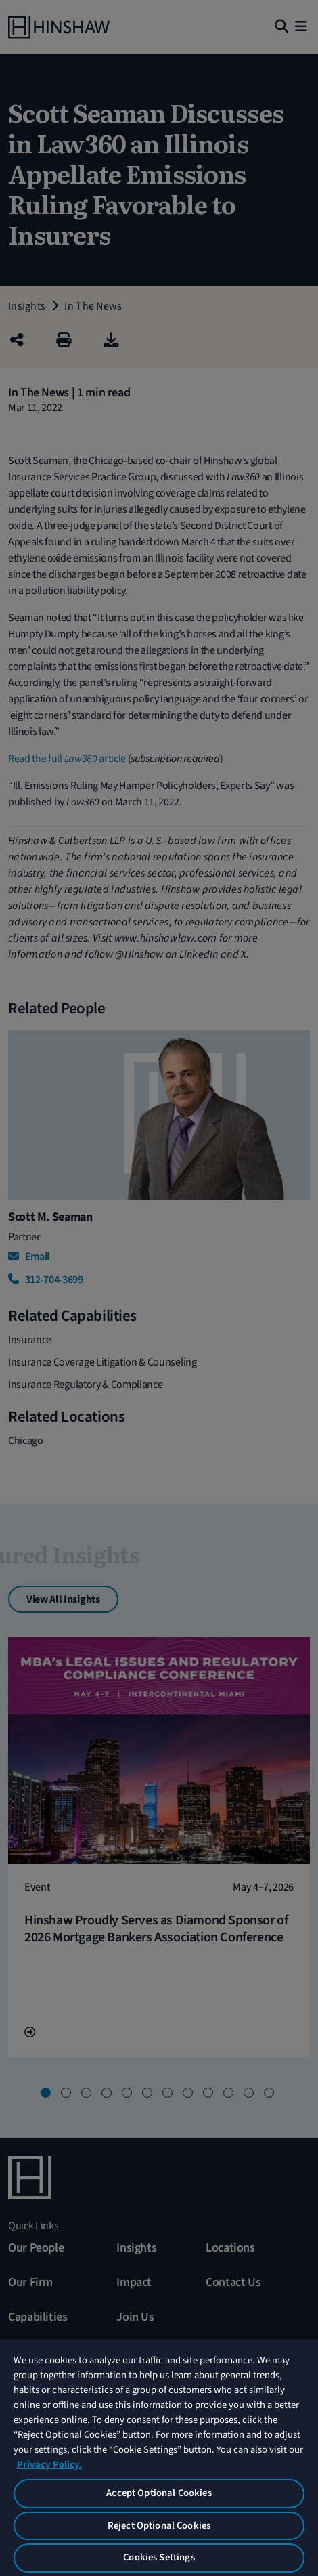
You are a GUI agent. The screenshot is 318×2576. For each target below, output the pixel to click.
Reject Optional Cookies (159, 2525)
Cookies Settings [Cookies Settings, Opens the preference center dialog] (158, 2557)
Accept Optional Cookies (158, 2493)
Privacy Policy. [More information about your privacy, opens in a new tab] (49, 2464)
